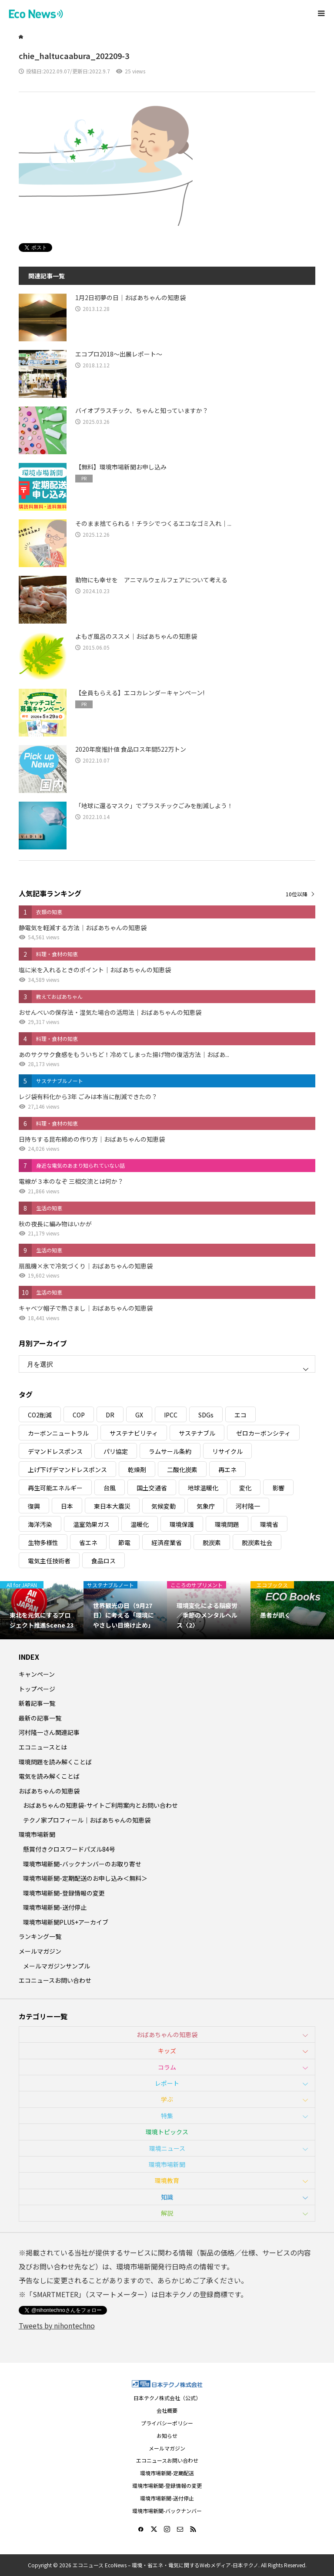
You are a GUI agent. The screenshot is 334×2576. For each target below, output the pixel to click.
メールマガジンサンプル (56, 1966)
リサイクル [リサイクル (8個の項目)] (227, 1451)
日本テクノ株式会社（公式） (167, 2397)
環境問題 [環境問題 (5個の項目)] (227, 1524)
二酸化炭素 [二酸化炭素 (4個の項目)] (182, 1469)
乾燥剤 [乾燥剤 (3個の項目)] (137, 1469)
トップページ (37, 1688)
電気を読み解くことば (49, 1776)
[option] (42, 1610)
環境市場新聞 (37, 1834)
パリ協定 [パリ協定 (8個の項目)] (116, 1451)
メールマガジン (40, 1951)
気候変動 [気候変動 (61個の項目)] (163, 1506)
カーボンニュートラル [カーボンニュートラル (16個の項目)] (58, 1433)
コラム (167, 2067)
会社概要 (167, 2410)
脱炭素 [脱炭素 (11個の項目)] (212, 1542)
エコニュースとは (43, 1747)
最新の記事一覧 (40, 1718)
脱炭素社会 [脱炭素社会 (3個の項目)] (257, 1542)
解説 (167, 2213)
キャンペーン (37, 1674)
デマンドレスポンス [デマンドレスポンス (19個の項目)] (55, 1451)
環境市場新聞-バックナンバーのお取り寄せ (82, 1863)
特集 (167, 2115)
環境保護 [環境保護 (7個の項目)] (182, 1524)
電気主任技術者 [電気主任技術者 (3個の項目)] (49, 1560)
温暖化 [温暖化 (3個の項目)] (139, 1524)
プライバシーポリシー (167, 2423)
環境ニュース (167, 2148)
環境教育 (167, 2180)
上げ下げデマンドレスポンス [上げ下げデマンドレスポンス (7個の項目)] (67, 1469)
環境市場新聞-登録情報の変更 (64, 1893)
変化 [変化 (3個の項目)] (245, 1487)
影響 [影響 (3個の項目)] (278, 1487)
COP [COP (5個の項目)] (79, 1414)
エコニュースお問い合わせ (55, 1980)
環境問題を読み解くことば (55, 1761)
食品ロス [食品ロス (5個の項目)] (103, 1560)
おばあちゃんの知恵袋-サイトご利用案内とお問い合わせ (100, 1805)
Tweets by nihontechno (57, 2325)
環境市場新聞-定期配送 (167, 2473)
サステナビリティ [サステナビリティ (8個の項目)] (134, 1433)
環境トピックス (167, 2131)
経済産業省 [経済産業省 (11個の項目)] (166, 1542)
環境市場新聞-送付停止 (55, 1907)
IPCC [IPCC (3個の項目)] (170, 1414)
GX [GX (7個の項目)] (139, 1414)
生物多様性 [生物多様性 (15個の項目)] (43, 1542)
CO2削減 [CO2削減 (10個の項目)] (40, 1414)
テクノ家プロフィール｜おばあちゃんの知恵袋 (86, 1820)
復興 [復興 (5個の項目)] (34, 1506)
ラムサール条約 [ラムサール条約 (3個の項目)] (170, 1451)
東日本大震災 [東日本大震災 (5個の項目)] (112, 1506)
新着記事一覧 (37, 1703)
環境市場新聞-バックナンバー (167, 2510)
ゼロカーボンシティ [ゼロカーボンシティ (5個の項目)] (263, 1433)
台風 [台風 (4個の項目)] (110, 1487)
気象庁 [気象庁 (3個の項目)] (206, 1506)
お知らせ (167, 2435)
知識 (167, 2197)
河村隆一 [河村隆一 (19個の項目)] (248, 1506)
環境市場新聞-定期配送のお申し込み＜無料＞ (85, 1878)
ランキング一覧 (40, 1936)
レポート (167, 2083)
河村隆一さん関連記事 (49, 1732)
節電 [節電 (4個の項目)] (124, 1542)
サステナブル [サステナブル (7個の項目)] (197, 1433)
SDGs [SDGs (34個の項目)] (206, 1414)
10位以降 (296, 894)
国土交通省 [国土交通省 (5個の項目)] (152, 1487)
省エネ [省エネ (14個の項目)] (88, 1542)
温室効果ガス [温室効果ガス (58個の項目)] (91, 1524)
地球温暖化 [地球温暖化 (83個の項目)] (203, 1487)
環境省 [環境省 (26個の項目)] (269, 1524)
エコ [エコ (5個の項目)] (240, 1414)
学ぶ (167, 2099)
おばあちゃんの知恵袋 (49, 1791)
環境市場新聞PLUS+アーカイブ (65, 1922)
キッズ (167, 2050)
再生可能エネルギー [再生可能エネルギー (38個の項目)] (55, 1487)
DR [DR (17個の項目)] (110, 1414)
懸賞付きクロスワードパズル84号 (69, 1849)
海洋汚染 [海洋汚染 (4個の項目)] (40, 1524)
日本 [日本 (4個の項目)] (67, 1506)
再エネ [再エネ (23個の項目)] (227, 1469)
